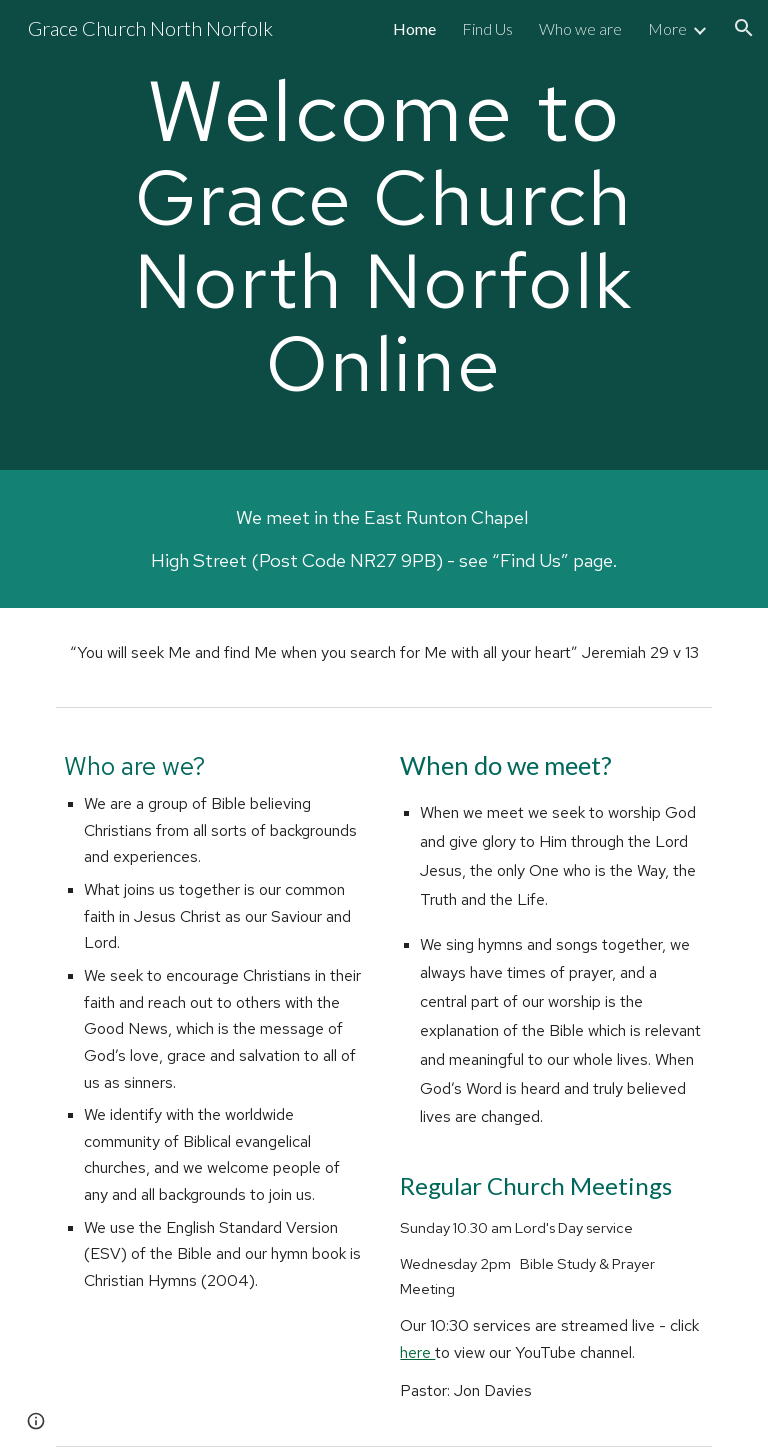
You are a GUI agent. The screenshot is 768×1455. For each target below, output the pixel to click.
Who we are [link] (580, 28)
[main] (383, 235)
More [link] (667, 28)
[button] (744, 28)
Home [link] (414, 28)
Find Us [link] (487, 28)
